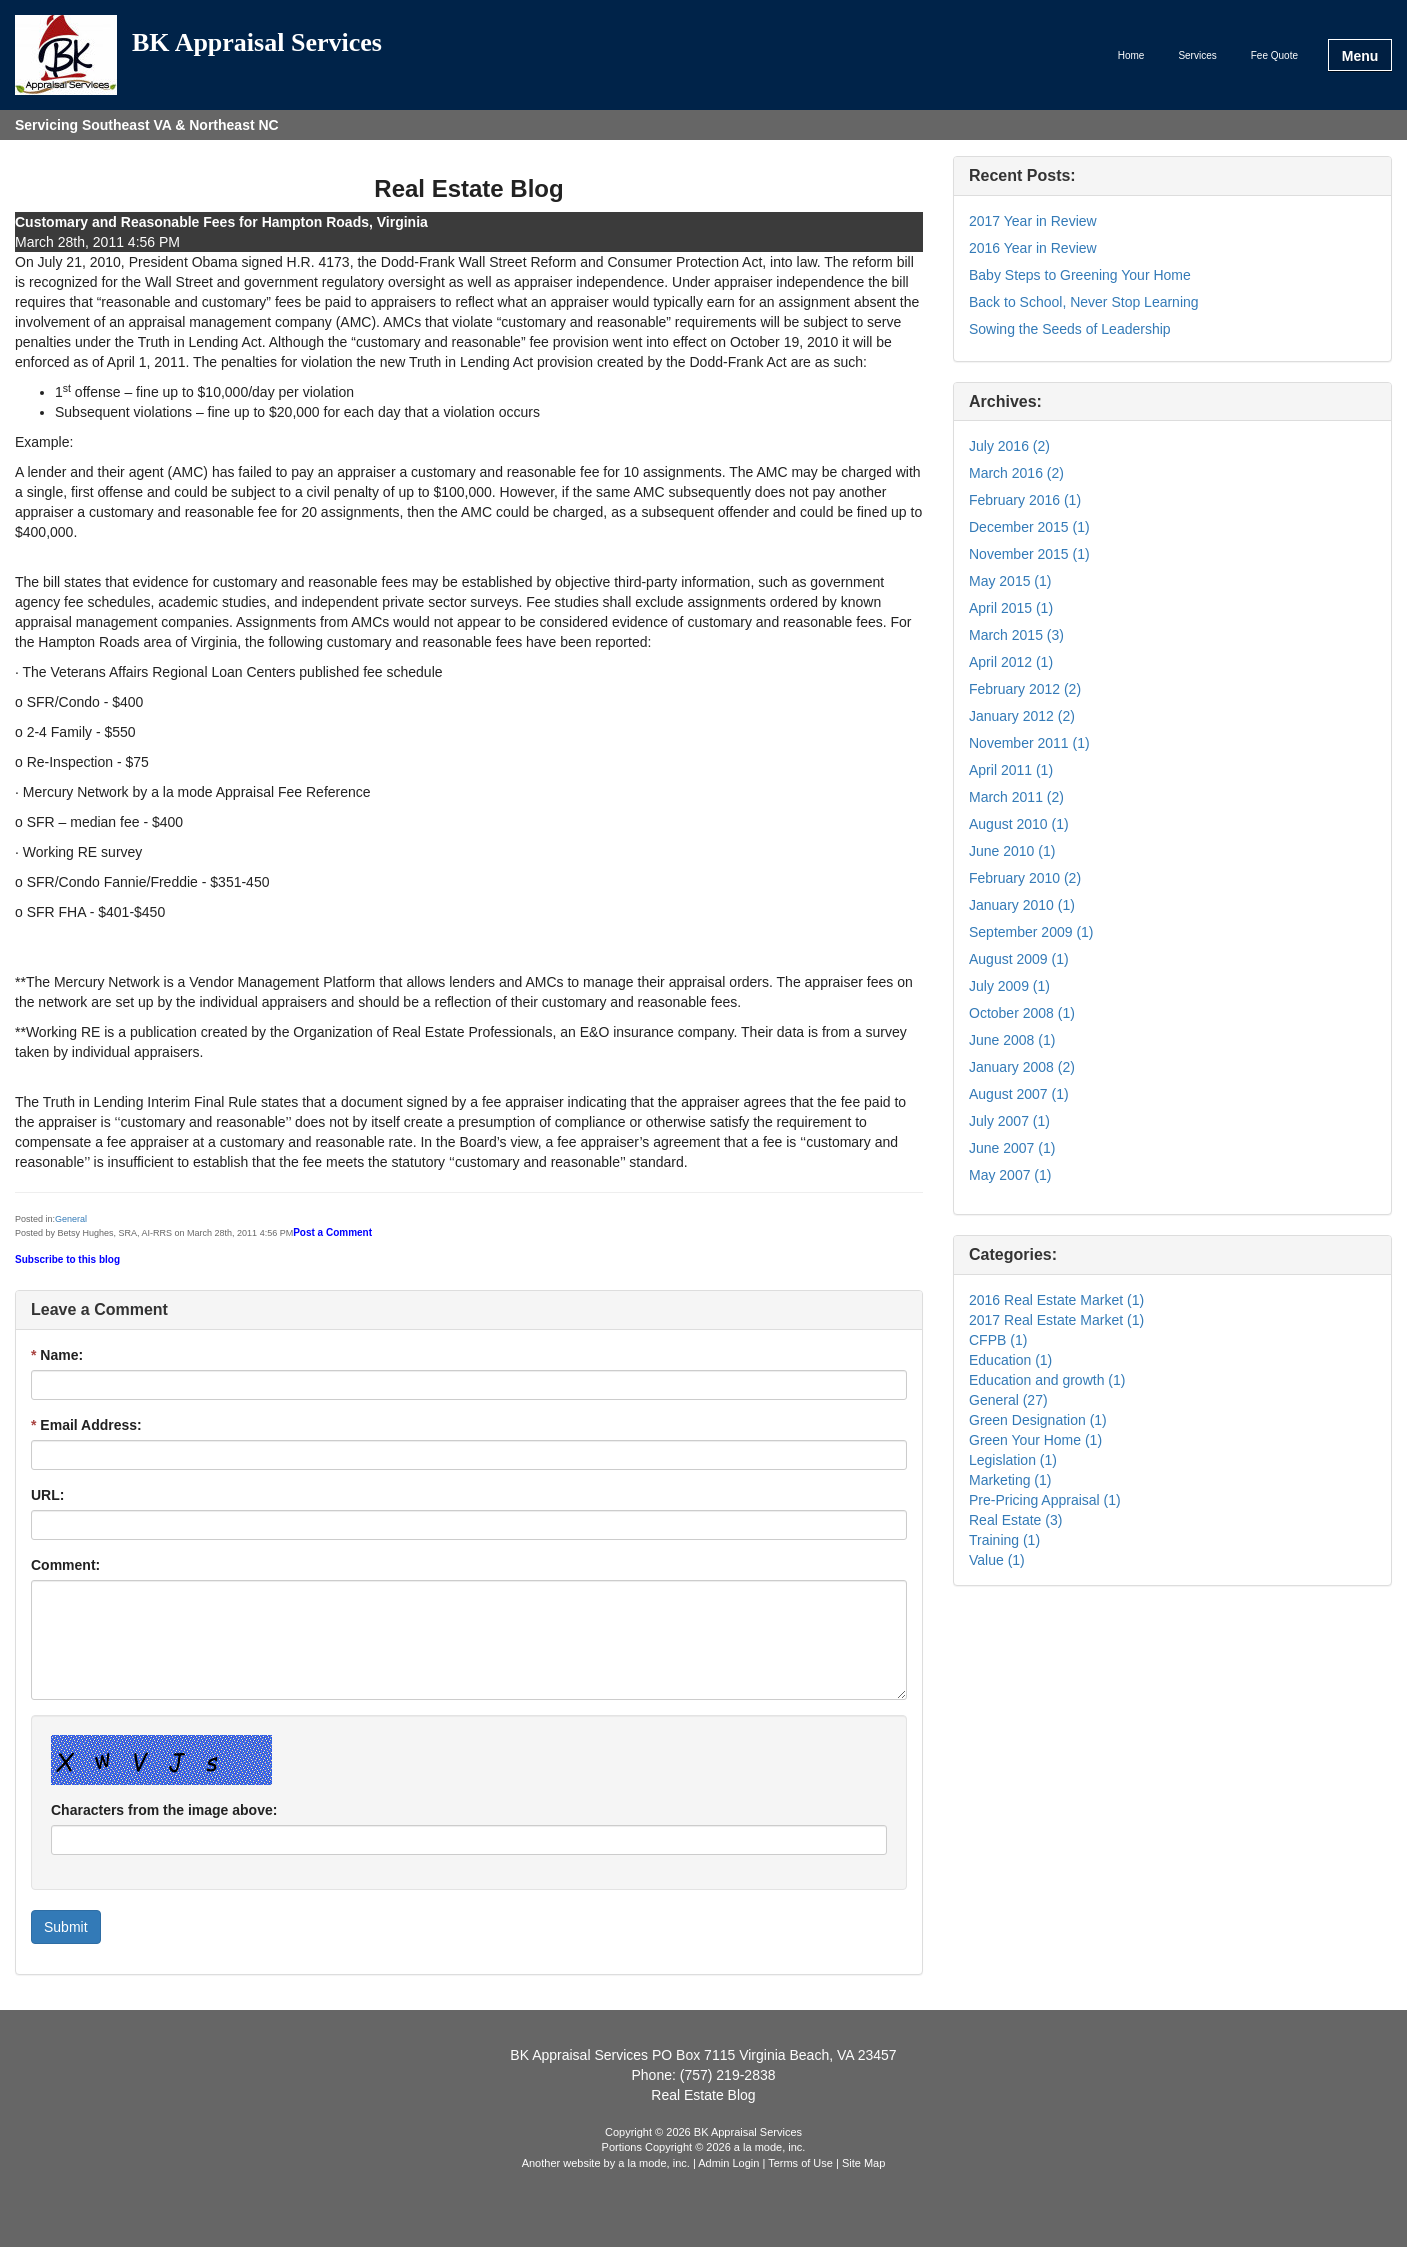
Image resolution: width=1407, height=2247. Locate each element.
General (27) (1008, 1400)
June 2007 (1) (1012, 1148)
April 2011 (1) (1011, 770)
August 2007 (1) (1019, 1094)
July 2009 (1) (1009, 986)
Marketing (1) (1010, 1480)
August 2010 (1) (1019, 824)
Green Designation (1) (1038, 1420)
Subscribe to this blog (67, 1259)
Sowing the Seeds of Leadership (1070, 329)
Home (1131, 55)
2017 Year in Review (1033, 221)
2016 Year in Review (1033, 248)
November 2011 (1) (1029, 743)
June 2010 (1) (1012, 851)
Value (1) (997, 1560)
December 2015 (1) (1029, 527)
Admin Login (728, 2163)
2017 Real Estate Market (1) (1056, 1320)
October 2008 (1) (1022, 1013)
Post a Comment (332, 1232)
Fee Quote (1274, 55)
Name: (57, 1355)
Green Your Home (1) (1035, 1440)
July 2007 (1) (1009, 1121)
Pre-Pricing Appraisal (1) (1045, 1500)
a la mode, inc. (654, 2163)
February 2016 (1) (1025, 500)
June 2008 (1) (1012, 1040)
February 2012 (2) (1025, 689)
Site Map (863, 2163)
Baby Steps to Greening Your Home (1080, 275)
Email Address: (86, 1425)
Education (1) (1010, 1360)
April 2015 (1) (1011, 608)
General (71, 1219)
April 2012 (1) (1011, 662)
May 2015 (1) (1010, 581)
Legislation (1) (1013, 1460)
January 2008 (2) (1022, 1067)
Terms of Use (800, 2163)
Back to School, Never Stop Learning (1084, 302)
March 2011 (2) (1016, 797)
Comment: (65, 1565)
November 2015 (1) (1029, 554)
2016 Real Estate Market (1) (1056, 1300)
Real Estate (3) (1015, 1520)
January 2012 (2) (1022, 716)
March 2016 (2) (1016, 473)
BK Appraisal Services (257, 43)
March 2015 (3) (1016, 635)
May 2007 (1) (1010, 1175)
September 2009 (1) (1031, 932)
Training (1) (1004, 1540)
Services (1197, 55)
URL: (47, 1495)
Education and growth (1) (1047, 1380)
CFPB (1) (998, 1340)
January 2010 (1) (1022, 905)
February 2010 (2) (1025, 878)
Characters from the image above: (164, 1810)
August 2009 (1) (1019, 959)
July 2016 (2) (1009, 446)
